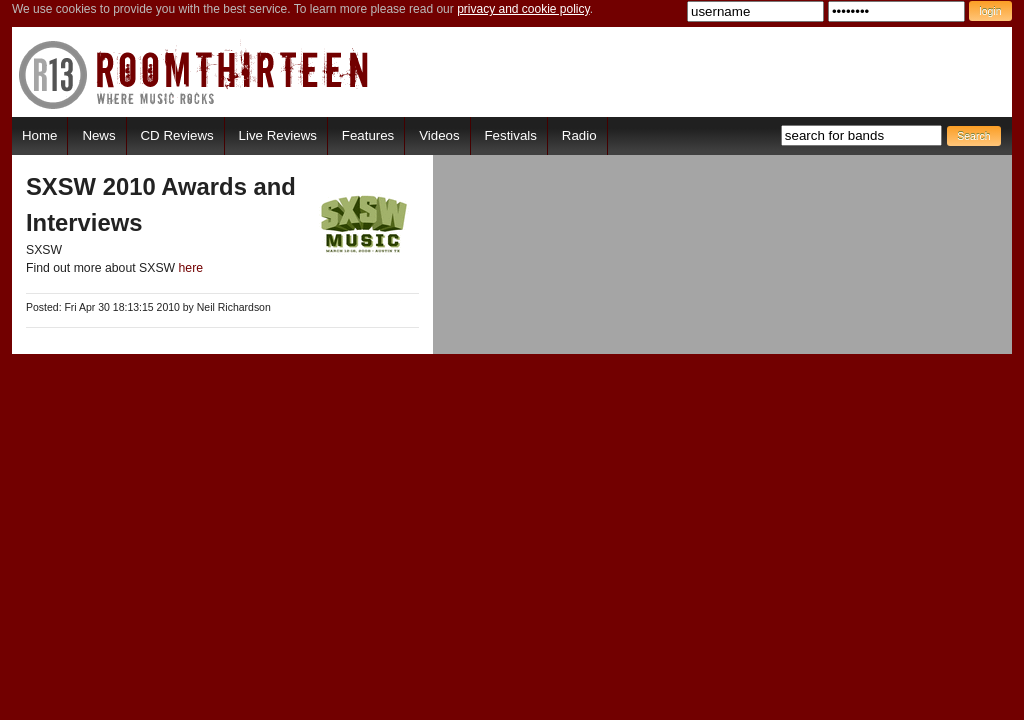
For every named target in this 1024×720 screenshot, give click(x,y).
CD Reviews (177, 135)
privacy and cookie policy (523, 9)
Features (368, 135)
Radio (579, 135)
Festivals (510, 135)
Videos (439, 135)
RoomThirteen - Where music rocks (194, 74)
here (191, 268)
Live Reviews (278, 135)
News (98, 135)
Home (39, 135)
